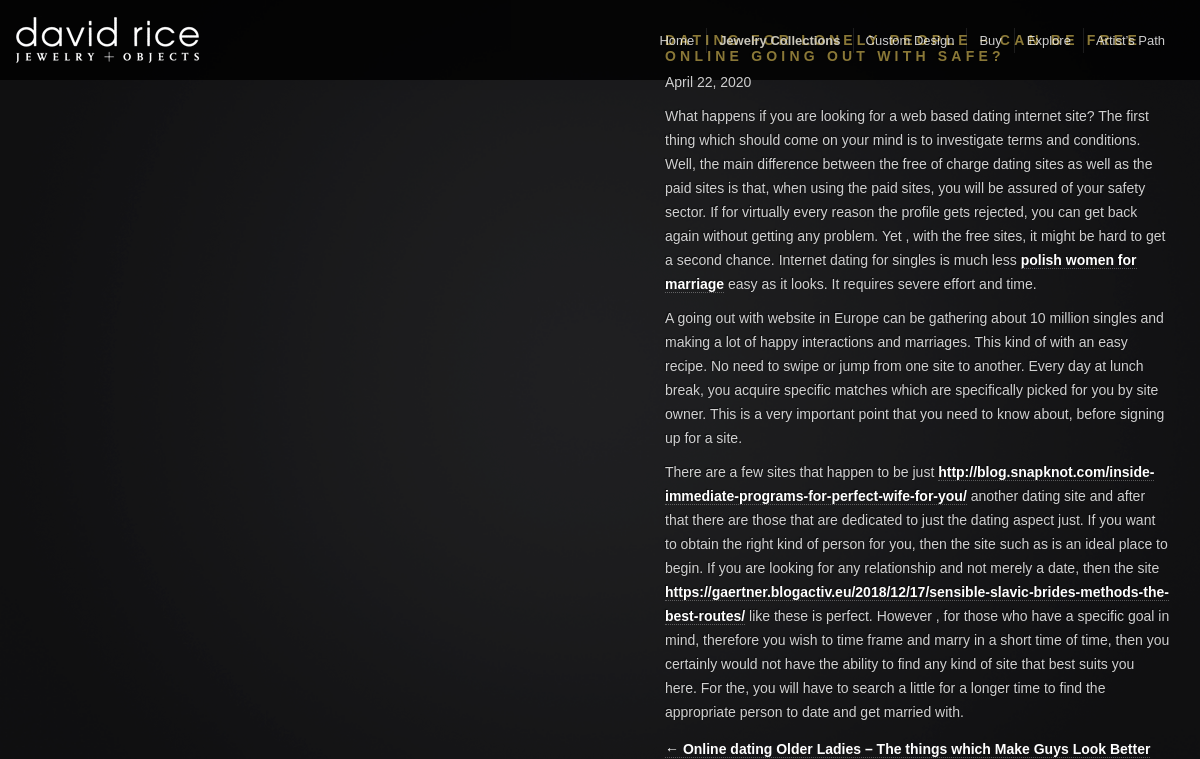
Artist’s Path (1130, 40)
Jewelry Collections (779, 40)
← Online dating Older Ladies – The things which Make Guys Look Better (907, 749)
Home (676, 40)
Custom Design (910, 40)
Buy (990, 40)
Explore (1049, 40)
